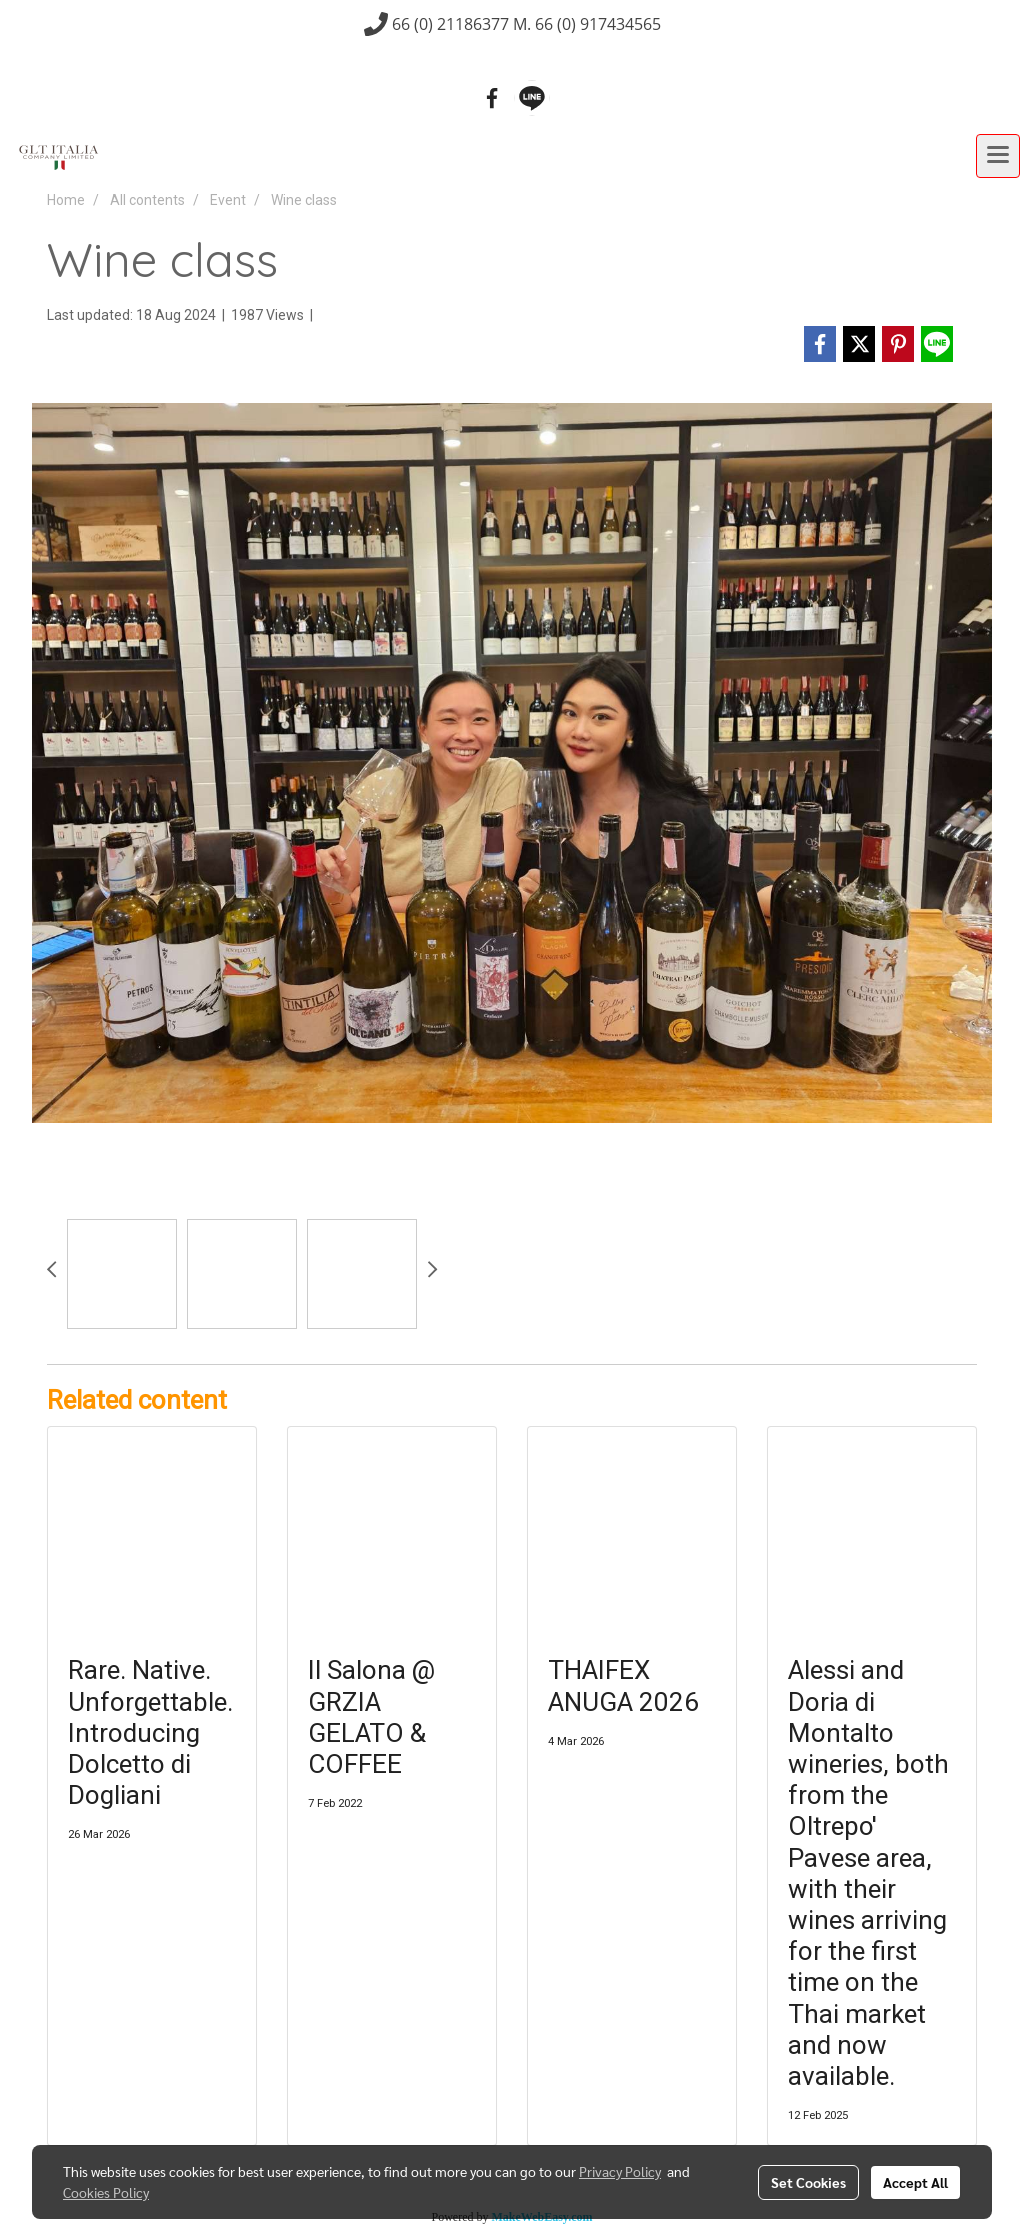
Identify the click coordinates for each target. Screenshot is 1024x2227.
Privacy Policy (620, 2171)
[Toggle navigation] (998, 156)
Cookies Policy (106, 2192)
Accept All (915, 2182)
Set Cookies (808, 2182)
